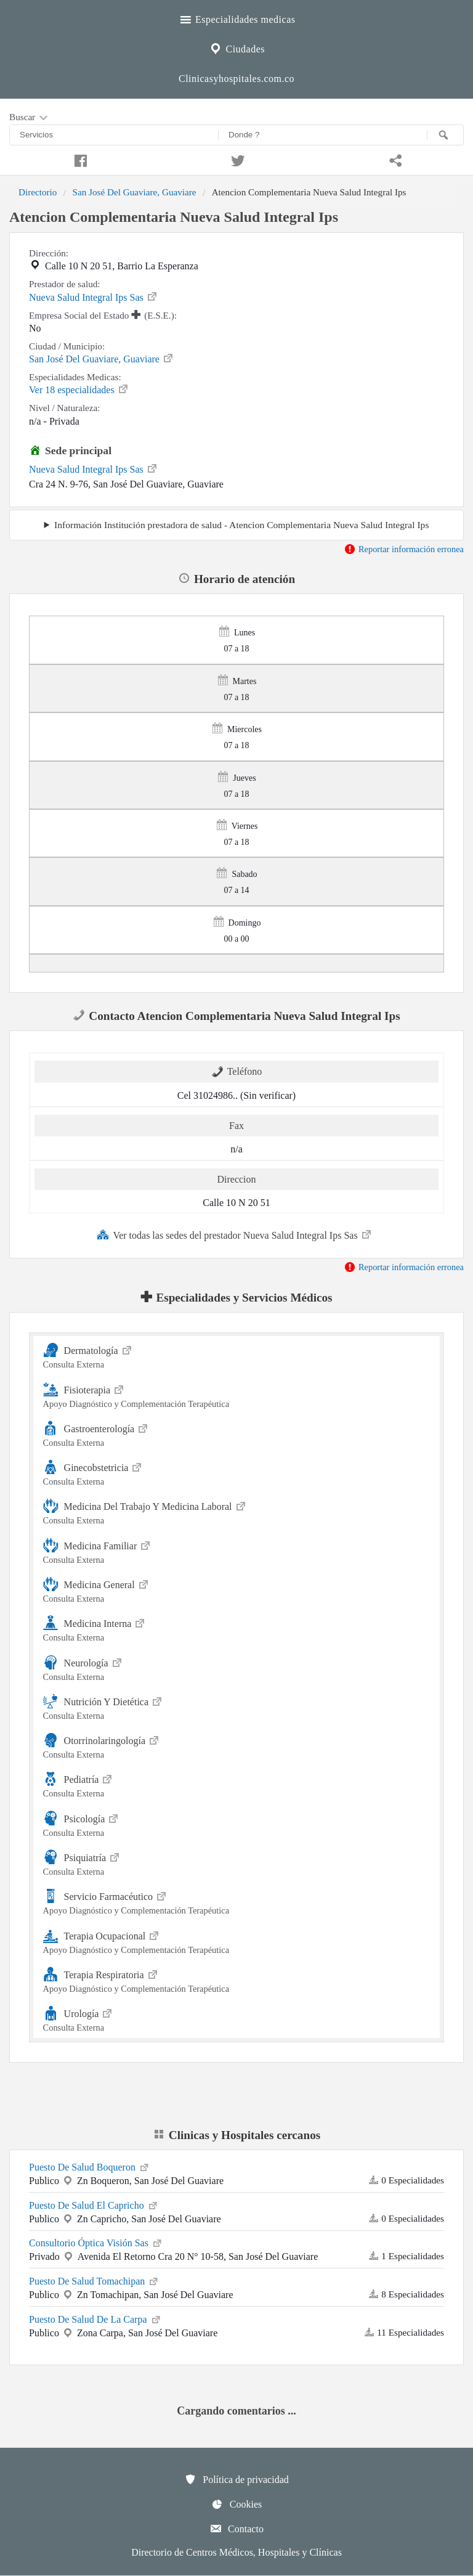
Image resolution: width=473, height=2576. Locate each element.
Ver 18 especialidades (79, 389)
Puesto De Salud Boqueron (89, 2166)
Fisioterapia (237, 1394)
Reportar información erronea (404, 549)
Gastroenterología (237, 1433)
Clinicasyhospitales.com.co (236, 78)
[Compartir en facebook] (79, 159)
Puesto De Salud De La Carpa (95, 2318)
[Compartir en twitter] (236, 159)
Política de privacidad (236, 2479)
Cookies (236, 2504)
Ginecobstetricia (237, 1472)
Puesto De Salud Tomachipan (94, 2280)
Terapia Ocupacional (237, 1940)
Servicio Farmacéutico (237, 1901)
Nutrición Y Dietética (237, 1706)
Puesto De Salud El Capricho (94, 2204)
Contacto (236, 2528)
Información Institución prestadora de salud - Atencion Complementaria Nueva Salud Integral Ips (241, 525)
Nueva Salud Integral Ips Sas (93, 296)
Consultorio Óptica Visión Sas (96, 2242)
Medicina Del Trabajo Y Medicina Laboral (237, 1511)
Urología (237, 2018)
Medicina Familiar (237, 1550)
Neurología (237, 1667)
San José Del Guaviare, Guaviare (134, 192)
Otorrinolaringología (237, 1745)
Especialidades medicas (237, 18)
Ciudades (236, 47)
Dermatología (237, 1355)
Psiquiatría (237, 1862)
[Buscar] (445, 135)
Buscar (29, 118)
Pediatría (237, 1784)
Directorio (37, 192)
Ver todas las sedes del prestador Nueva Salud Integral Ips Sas (234, 1234)
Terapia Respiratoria (237, 1979)
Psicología (237, 1823)
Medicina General (237, 1589)
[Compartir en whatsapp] (394, 159)
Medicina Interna (237, 1628)
